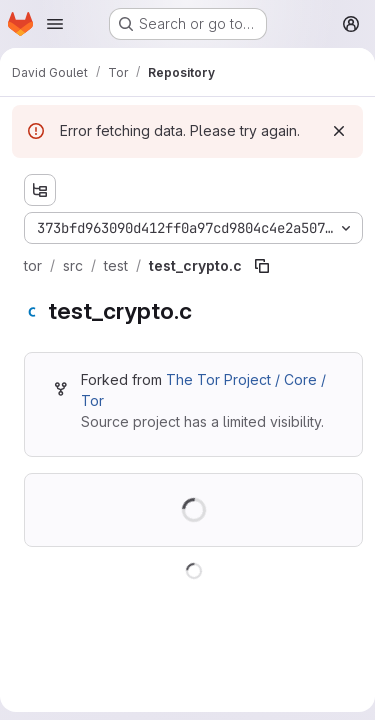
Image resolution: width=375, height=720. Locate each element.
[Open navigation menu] (55, 24)
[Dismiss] (339, 131)
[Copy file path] (262, 266)
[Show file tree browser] (40, 190)
